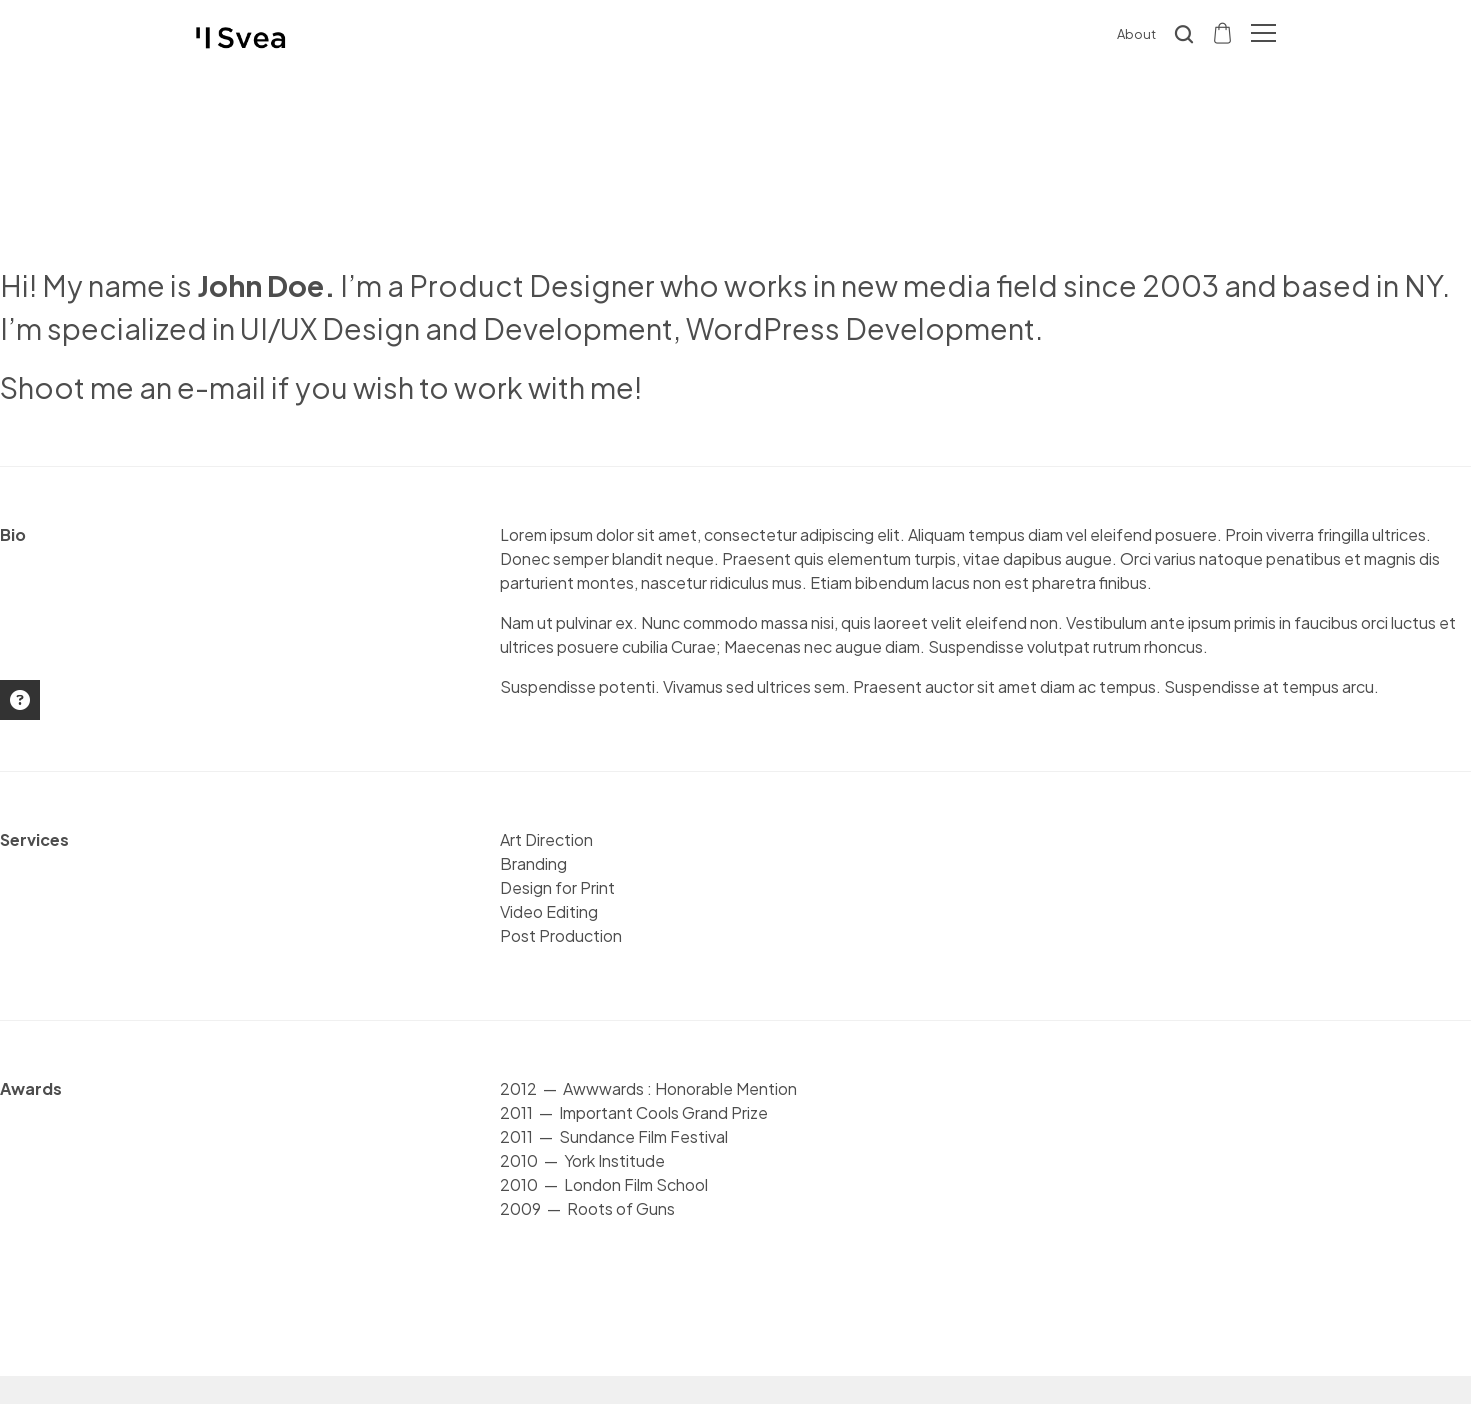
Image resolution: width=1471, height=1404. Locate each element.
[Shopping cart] (1224, 32)
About (1136, 34)
